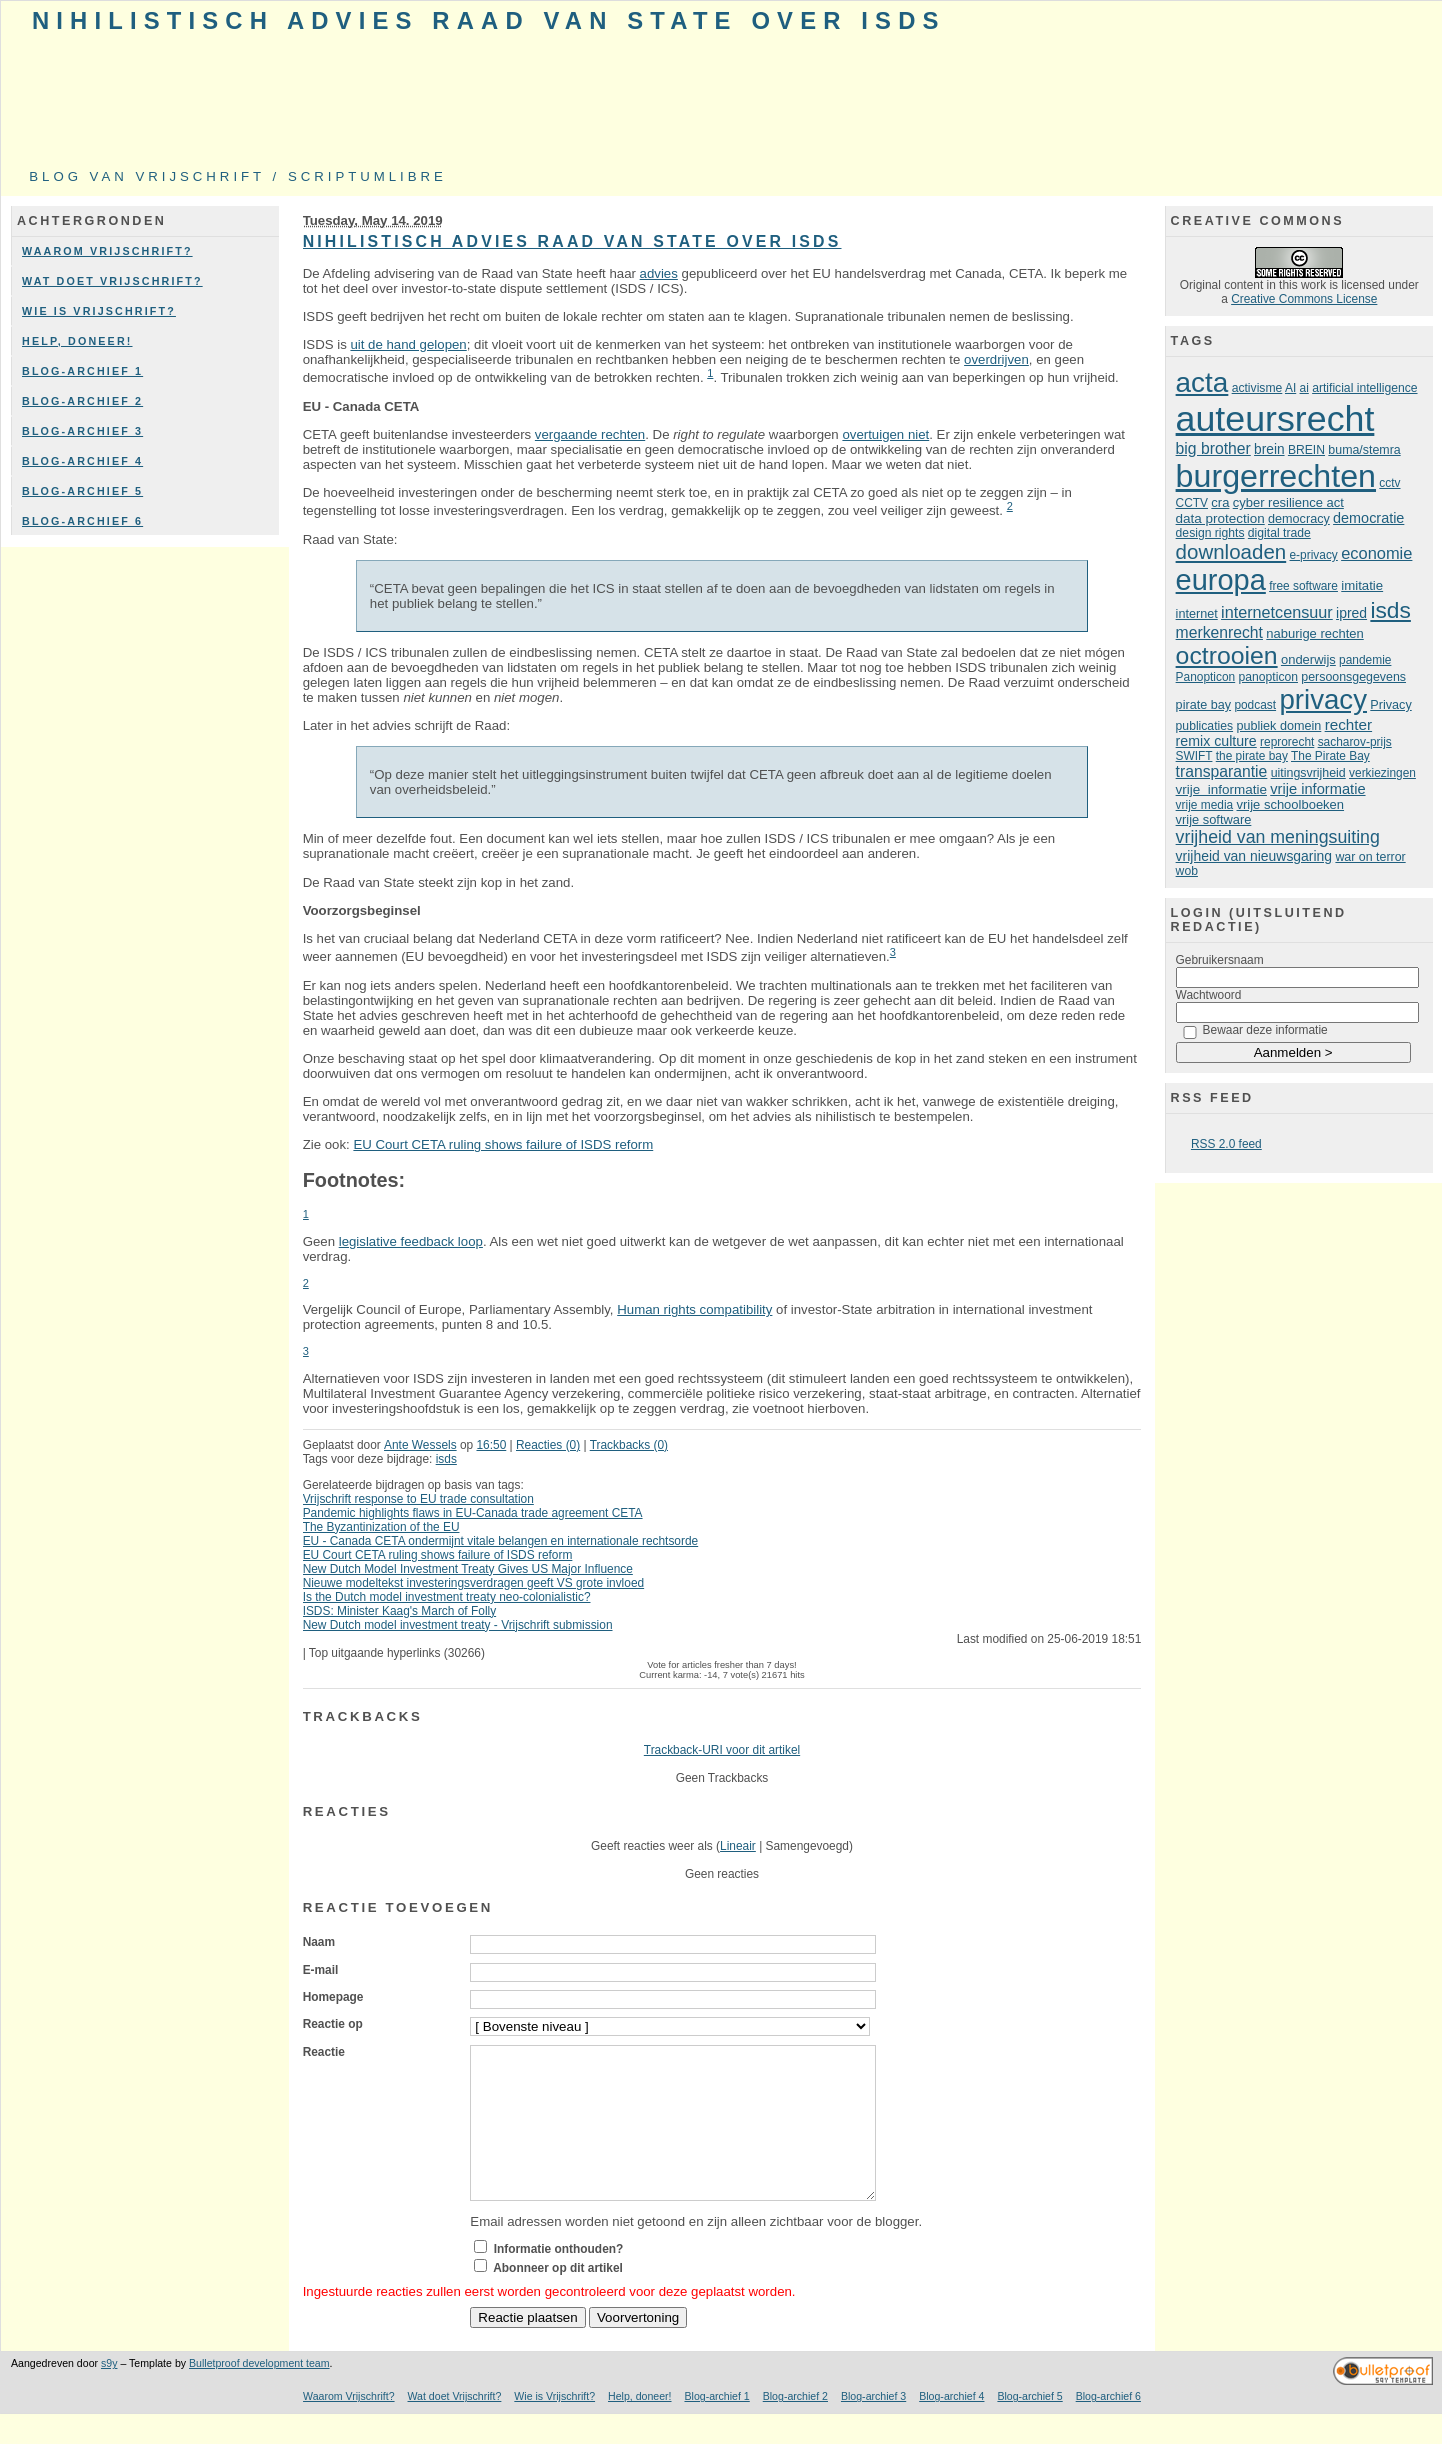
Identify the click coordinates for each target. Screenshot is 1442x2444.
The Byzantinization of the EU (381, 1527)
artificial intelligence (1364, 388)
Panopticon (1206, 677)
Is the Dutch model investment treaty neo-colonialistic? (447, 1597)
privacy (1323, 699)
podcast (1255, 705)
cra (1220, 502)
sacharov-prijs (1355, 742)
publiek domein (1278, 726)
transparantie (1222, 771)
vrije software (1214, 819)
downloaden (1231, 551)
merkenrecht (1219, 632)
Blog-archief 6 (82, 521)
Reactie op (333, 2024)
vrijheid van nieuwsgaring (1254, 856)
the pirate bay (1252, 756)
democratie (1368, 518)
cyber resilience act (1288, 502)
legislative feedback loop (411, 1241)
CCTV (1192, 503)
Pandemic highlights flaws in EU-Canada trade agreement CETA (473, 1513)
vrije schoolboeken (1291, 804)
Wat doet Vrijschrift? (112, 281)
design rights (1210, 533)
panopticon (1268, 677)
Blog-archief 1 (82, 371)
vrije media (1205, 805)
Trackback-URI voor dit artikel (722, 1750)
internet (1197, 614)
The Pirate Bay (1330, 756)
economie (1376, 553)
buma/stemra (1364, 450)
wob (1187, 871)
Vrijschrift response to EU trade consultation (418, 1499)
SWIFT (1194, 756)
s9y (109, 2393)
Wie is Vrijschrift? (99, 311)
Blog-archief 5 (82, 491)
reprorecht (1287, 742)
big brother (1213, 448)
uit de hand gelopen (408, 344)
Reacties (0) (548, 1445)
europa (1221, 580)
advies (659, 273)
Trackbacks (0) (629, 1445)
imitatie (1362, 585)
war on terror (1370, 857)
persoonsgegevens (1353, 677)
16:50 (491, 1445)
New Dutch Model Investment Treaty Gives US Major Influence (468, 1569)
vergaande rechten (590, 434)
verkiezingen (1382, 773)
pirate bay (1203, 705)
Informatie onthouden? (559, 2279)
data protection (1220, 518)
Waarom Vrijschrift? (107, 251)
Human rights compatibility (694, 1309)
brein (1269, 449)
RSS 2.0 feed (1226, 1144)
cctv (1389, 483)
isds (446, 1459)
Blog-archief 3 (82, 431)
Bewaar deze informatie (1265, 1030)
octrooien (1227, 655)
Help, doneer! (77, 341)
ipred (1351, 613)
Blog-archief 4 (82, 461)
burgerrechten (1276, 476)
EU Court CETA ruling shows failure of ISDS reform (503, 1144)
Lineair (738, 1846)
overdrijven (996, 359)
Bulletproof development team (259, 2393)
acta (1202, 382)
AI (1290, 388)
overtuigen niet (885, 434)
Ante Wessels (420, 1445)
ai (1304, 388)
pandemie (1365, 660)
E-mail (321, 1970)
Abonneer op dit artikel (558, 2298)
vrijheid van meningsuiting (1278, 837)
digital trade (1279, 533)
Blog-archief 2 (82, 401)
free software (1303, 586)
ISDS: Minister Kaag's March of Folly (400, 1611)
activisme (1257, 388)
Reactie (324, 2052)
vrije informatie (1221, 789)
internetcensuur (1277, 612)
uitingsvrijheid (1308, 773)
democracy (1299, 519)
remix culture (1216, 741)
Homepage (333, 1997)
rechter (1348, 724)
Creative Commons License (1304, 299)
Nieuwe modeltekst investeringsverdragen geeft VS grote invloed (474, 1583)
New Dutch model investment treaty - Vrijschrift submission (458, 1625)
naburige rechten (1314, 633)
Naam (319, 1942)
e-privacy (1314, 555)
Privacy (1390, 705)
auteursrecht (1275, 419)
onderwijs (1308, 659)
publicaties (1204, 726)
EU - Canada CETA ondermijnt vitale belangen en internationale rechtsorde (501, 1541)
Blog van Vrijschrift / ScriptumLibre (238, 176)
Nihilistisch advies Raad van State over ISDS (489, 20)
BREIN (1306, 450)
